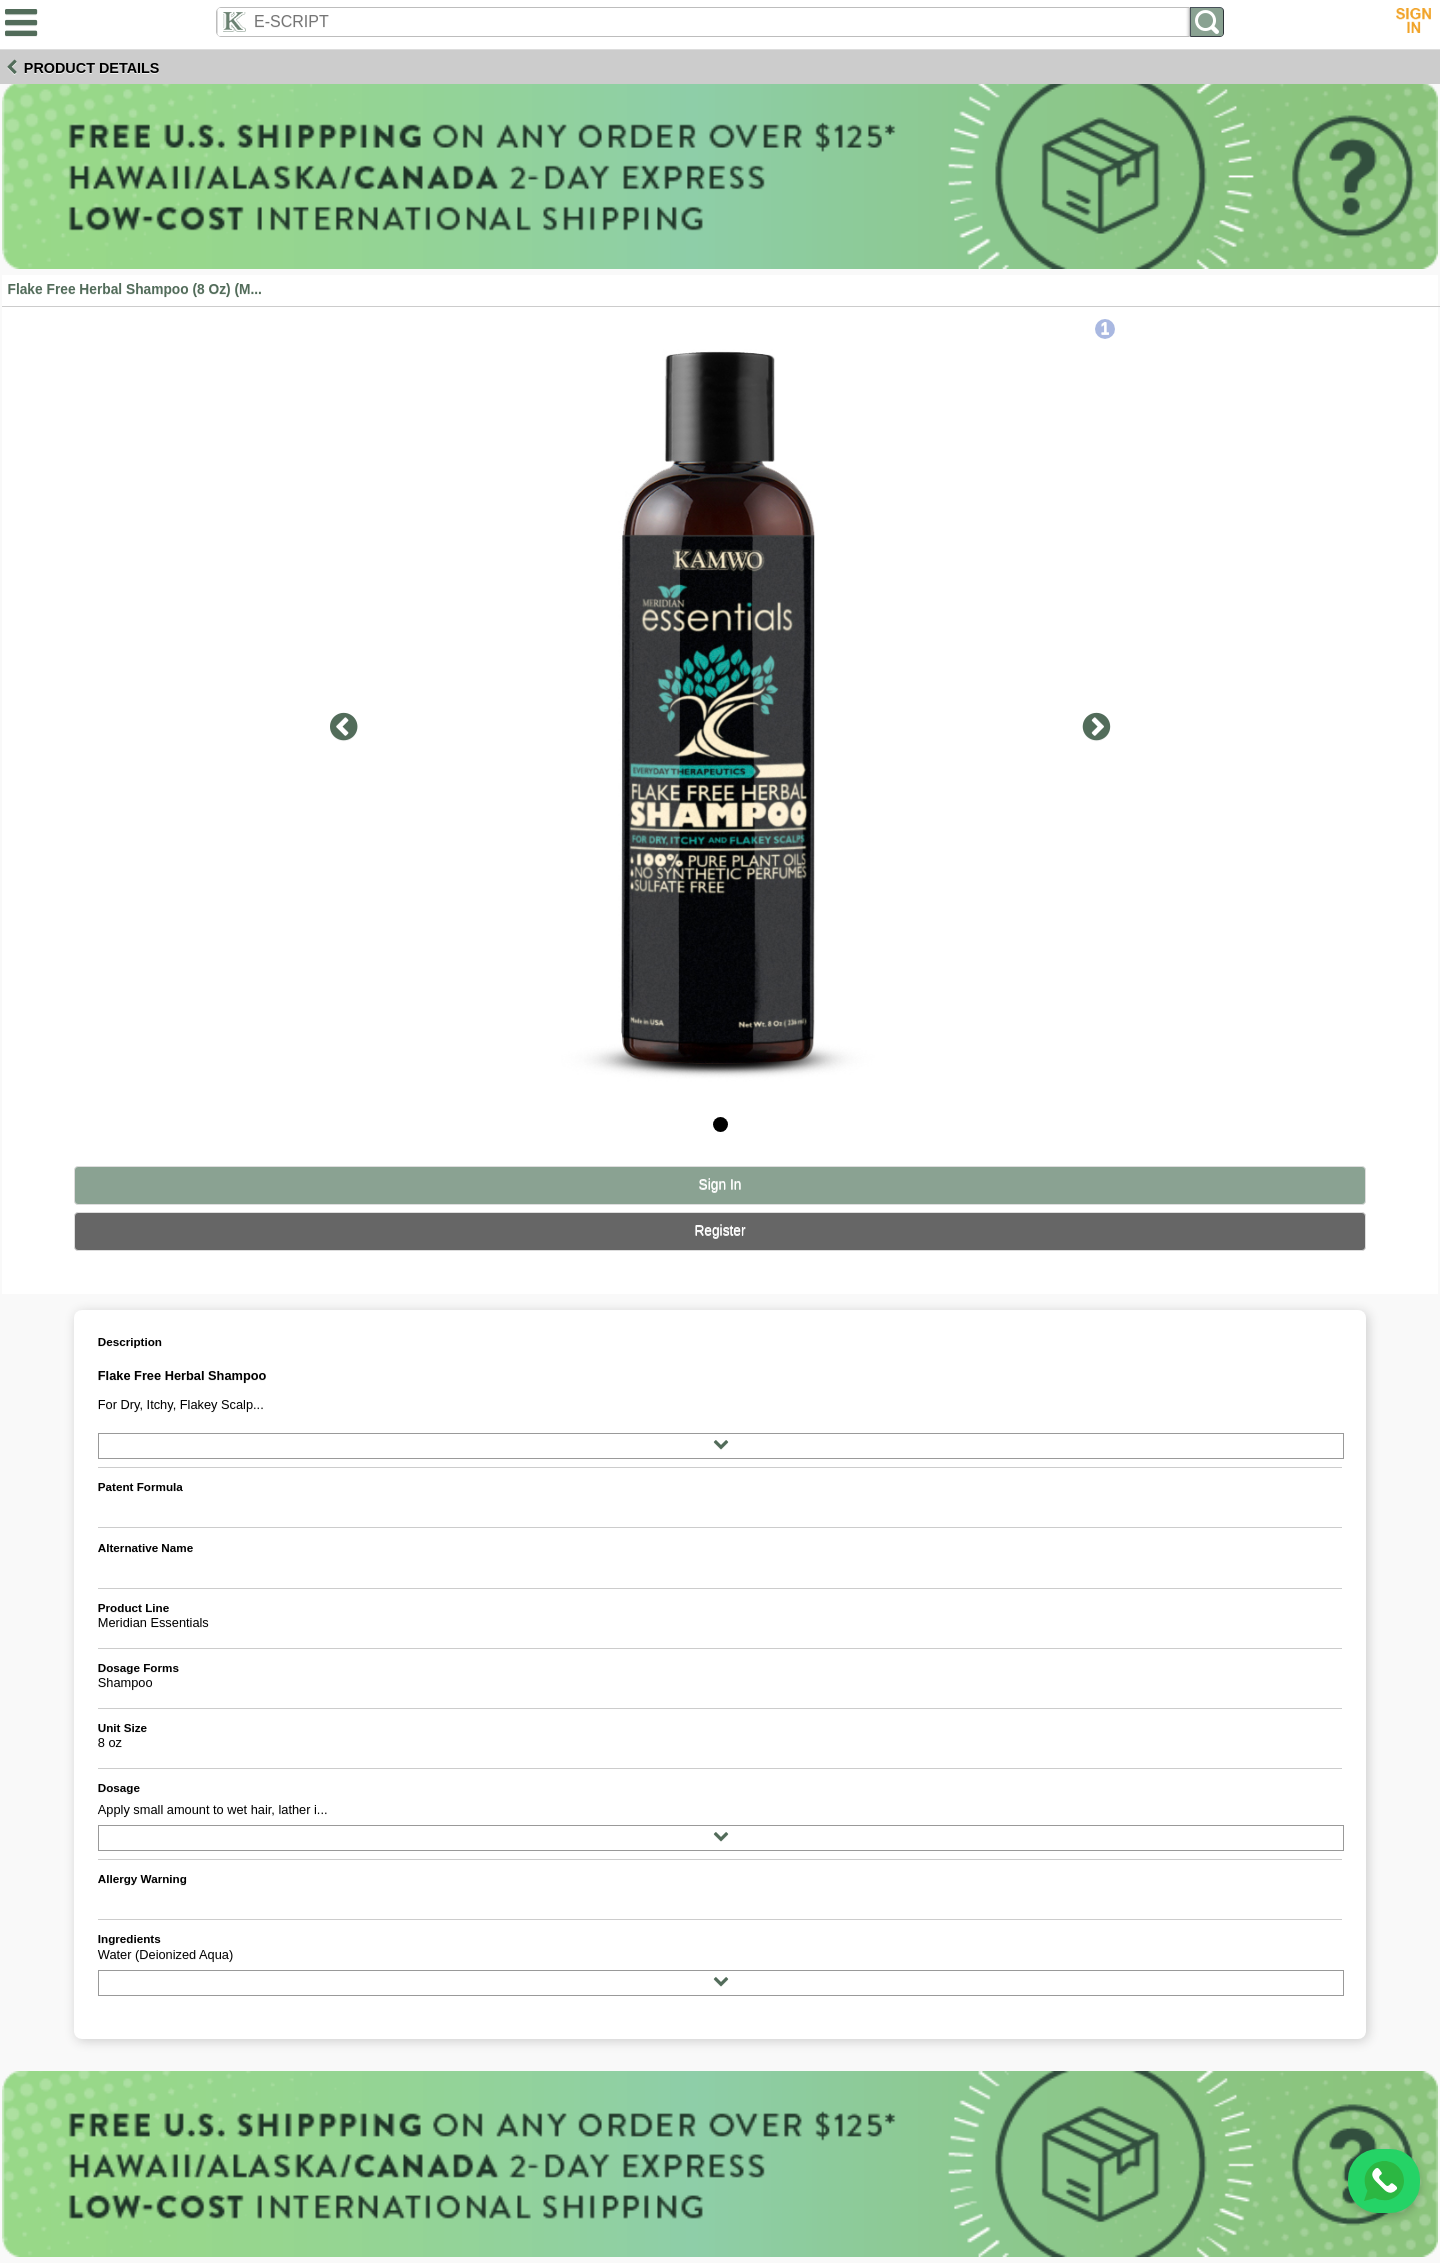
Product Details (92, 68)
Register (719, 1230)
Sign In (720, 1184)
